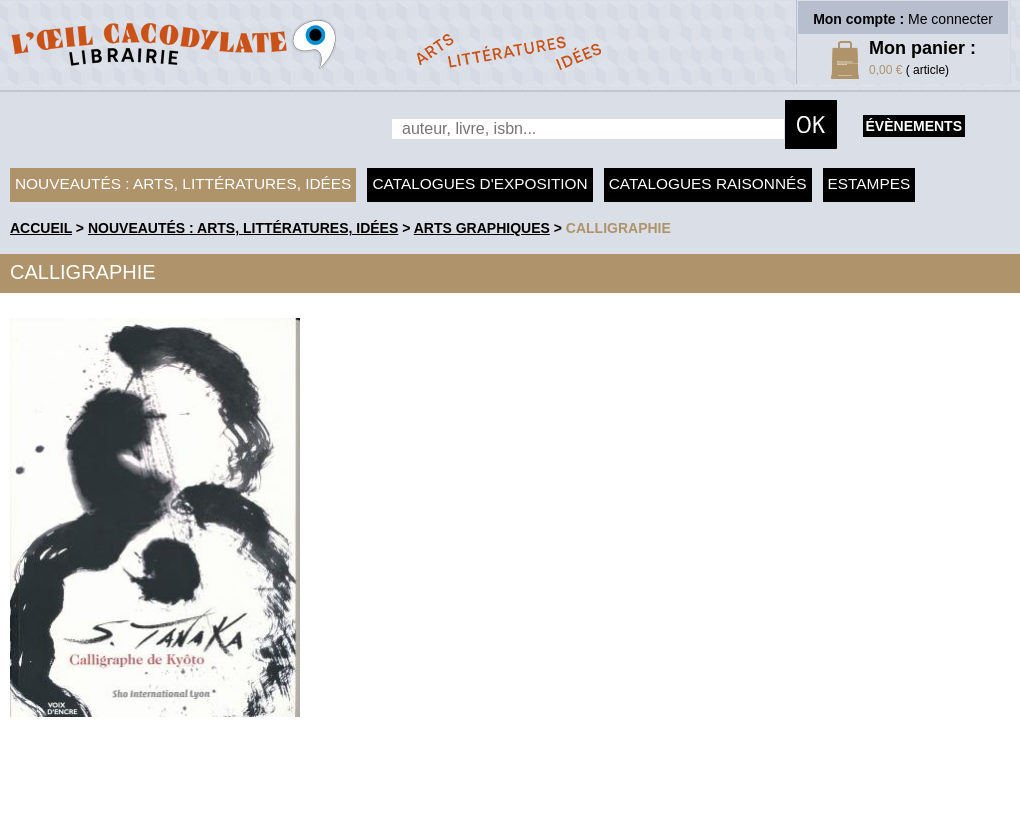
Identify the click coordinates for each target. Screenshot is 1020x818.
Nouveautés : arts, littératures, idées (183, 183)
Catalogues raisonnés (708, 183)
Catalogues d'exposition (479, 183)
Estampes (869, 183)
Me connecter (950, 19)
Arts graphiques (482, 228)
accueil (41, 228)
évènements (914, 126)
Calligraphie (618, 228)
